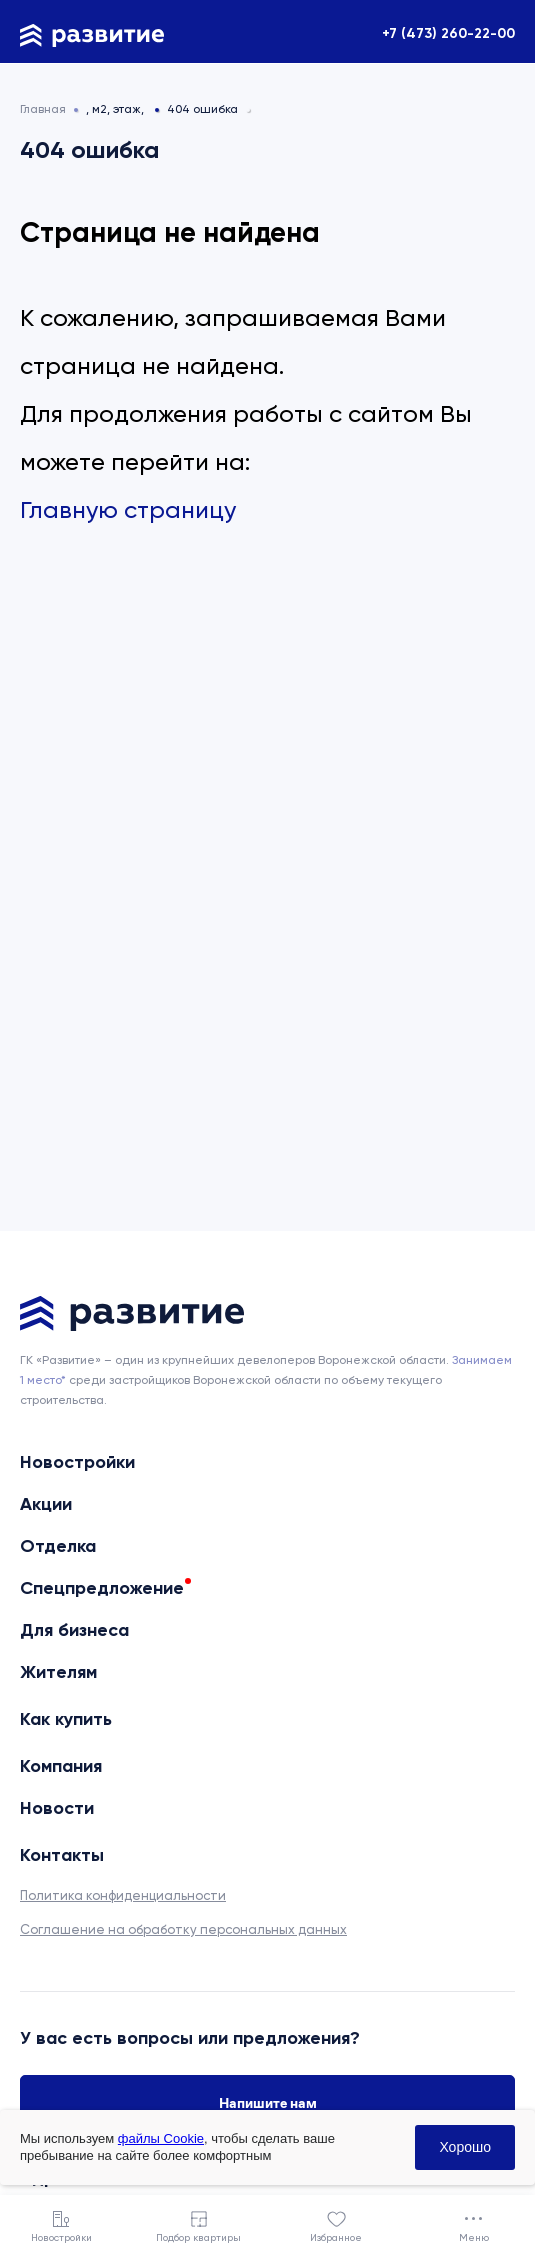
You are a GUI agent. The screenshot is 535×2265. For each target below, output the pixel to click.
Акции (46, 1504)
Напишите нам (268, 2103)
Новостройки (77, 1462)
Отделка (58, 1546)
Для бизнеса (74, 1630)
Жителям (58, 1672)
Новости (57, 1808)
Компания (61, 1766)
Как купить (66, 1719)
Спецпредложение (102, 1588)
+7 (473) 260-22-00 (448, 33)
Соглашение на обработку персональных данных (183, 1929)
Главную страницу (128, 510)
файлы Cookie (161, 2138)
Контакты (62, 1855)
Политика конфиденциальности (123, 1895)
